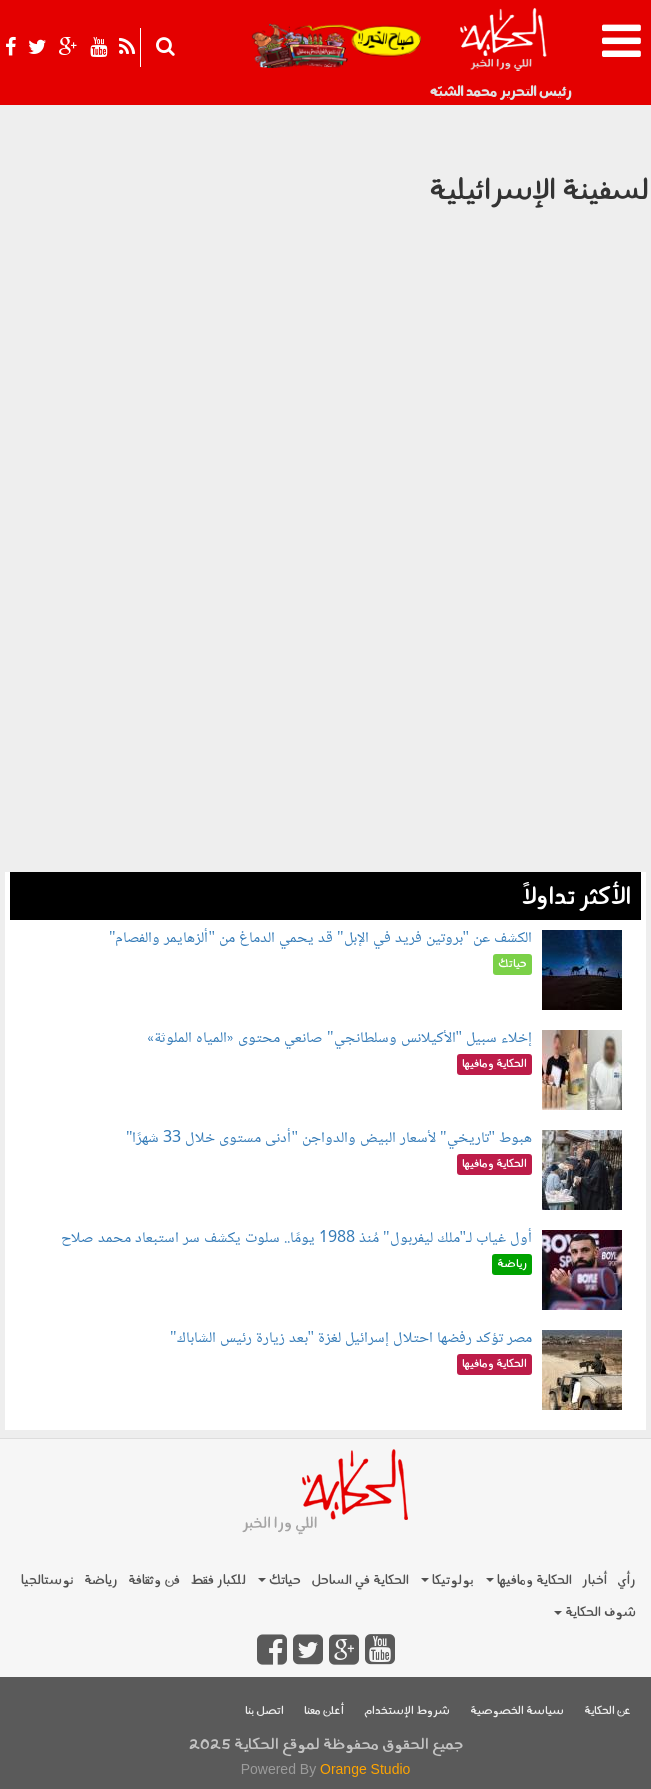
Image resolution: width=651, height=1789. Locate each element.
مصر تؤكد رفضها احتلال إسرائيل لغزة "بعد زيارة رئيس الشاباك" (351, 1338)
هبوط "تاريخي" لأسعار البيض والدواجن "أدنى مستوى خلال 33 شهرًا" (329, 1138)
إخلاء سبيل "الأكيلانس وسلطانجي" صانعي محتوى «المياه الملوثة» (339, 1038)
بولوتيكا (447, 1580)
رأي (626, 1580)
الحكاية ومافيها (529, 1580)
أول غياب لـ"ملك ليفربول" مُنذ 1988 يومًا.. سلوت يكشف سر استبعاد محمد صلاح (296, 1238)
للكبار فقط (218, 1580)
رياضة (101, 1580)
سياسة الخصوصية (517, 1711)
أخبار (594, 1580)
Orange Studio (365, 1769)
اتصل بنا (264, 1711)
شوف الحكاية (595, 1612)
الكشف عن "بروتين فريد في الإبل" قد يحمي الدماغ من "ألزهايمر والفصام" (320, 938)
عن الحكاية (607, 1711)
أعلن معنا (324, 1711)
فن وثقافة (154, 1580)
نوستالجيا (47, 1580)
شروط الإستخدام (407, 1711)
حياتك (279, 1580)
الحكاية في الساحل (360, 1580)
